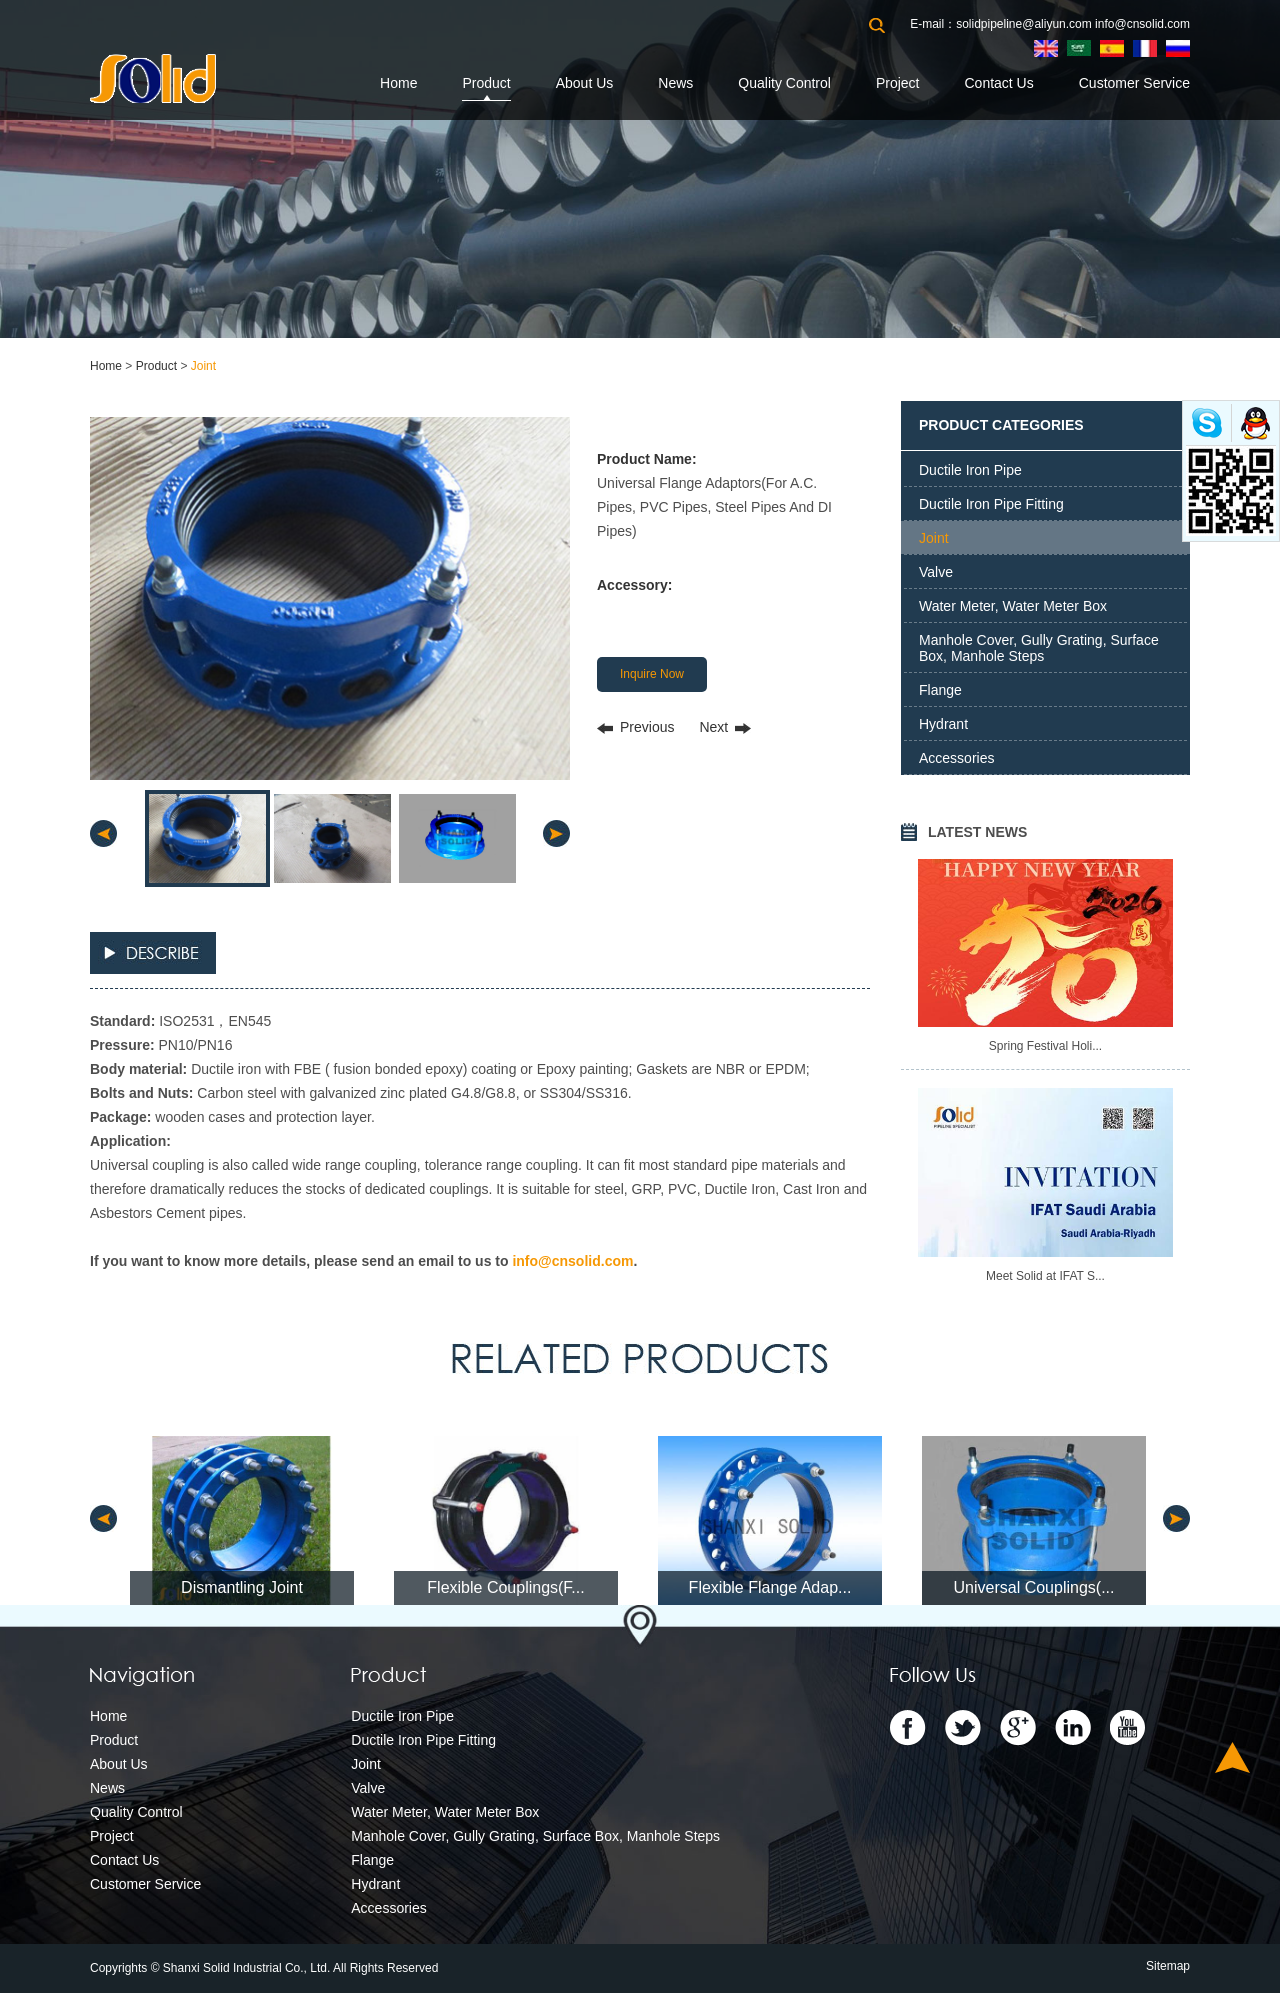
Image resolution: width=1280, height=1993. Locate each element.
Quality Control (784, 83)
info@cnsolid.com (1142, 24)
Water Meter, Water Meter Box (1013, 606)
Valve (936, 572)
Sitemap (1168, 1966)
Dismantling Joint (242, 1587)
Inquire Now (652, 674)
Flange (940, 690)
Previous (647, 727)
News (675, 83)
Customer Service (1134, 83)
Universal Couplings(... (1034, 1587)
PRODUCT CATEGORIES (1001, 425)
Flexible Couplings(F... (505, 1587)
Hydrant (943, 724)
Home (398, 83)
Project (898, 83)
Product (486, 83)
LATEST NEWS (977, 832)
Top (1232, 1757)
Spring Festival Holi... (1045, 1046)
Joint (203, 366)
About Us (585, 83)
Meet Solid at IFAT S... (1045, 1276)
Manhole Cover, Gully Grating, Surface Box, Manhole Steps (1039, 648)
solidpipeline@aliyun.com (1024, 24)
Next (713, 727)
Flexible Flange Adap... (770, 1587)
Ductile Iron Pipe (970, 470)
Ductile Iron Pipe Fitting (991, 504)
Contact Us (998, 83)
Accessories (956, 758)
